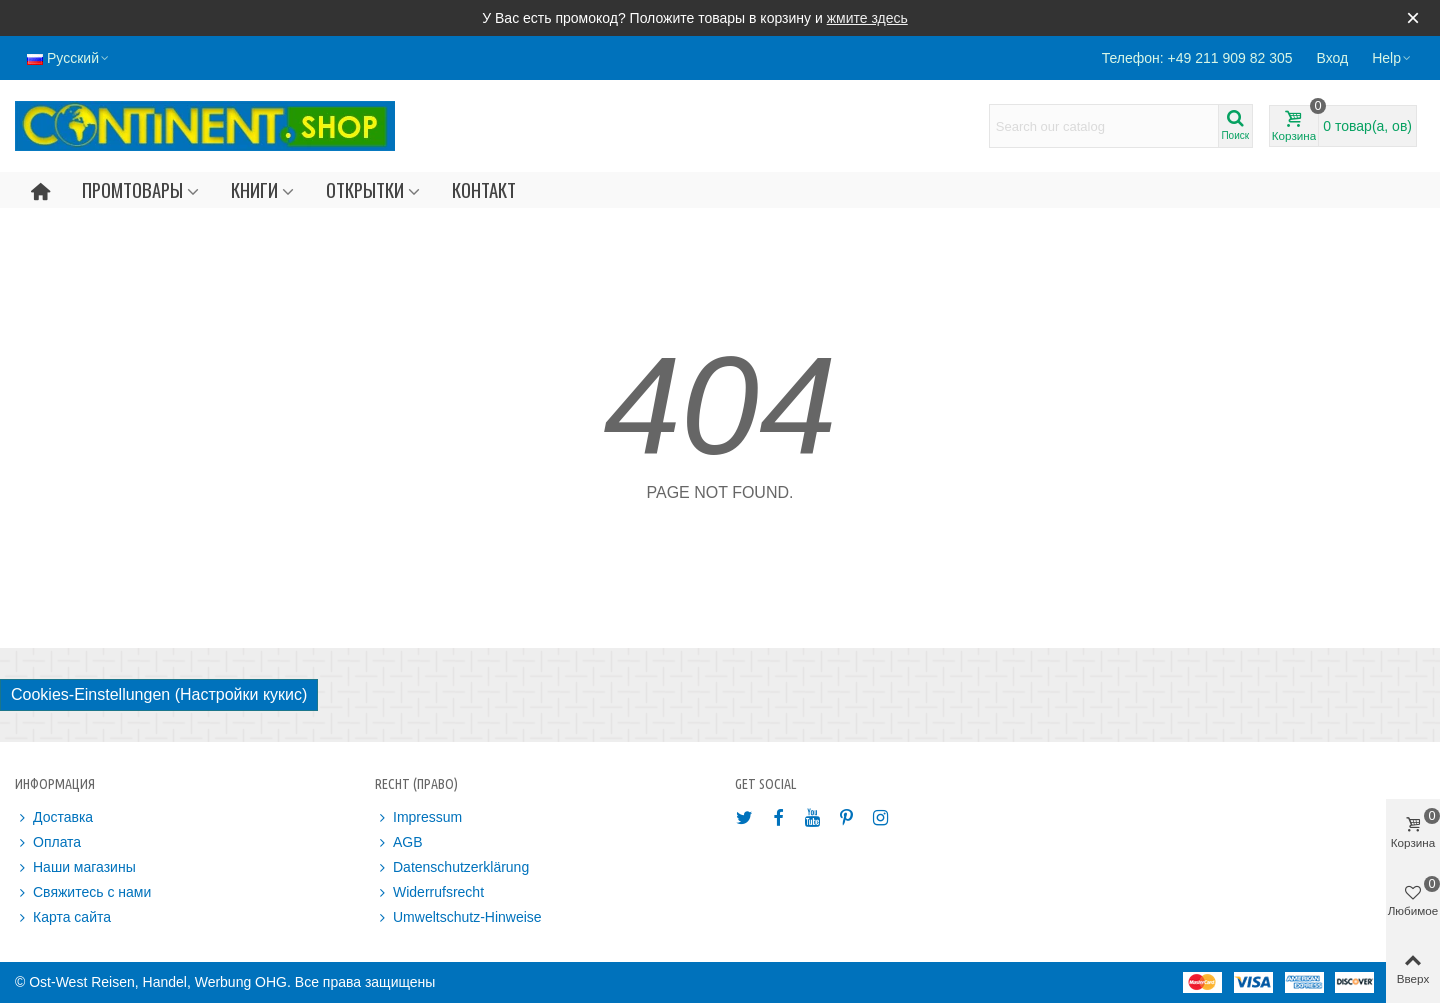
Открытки (365, 189)
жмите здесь (867, 18)
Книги (254, 189)
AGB (399, 842)
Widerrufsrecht (429, 892)
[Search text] (1104, 126)
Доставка (54, 817)
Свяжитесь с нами (83, 892)
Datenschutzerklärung (452, 867)
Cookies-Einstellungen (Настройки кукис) (159, 694)
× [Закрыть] (1413, 17)
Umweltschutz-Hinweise (458, 917)
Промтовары (132, 189)
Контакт (484, 189)
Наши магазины (75, 867)
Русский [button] (69, 58)
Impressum (418, 817)
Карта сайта (63, 917)
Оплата (48, 842)
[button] (1392, 58)
